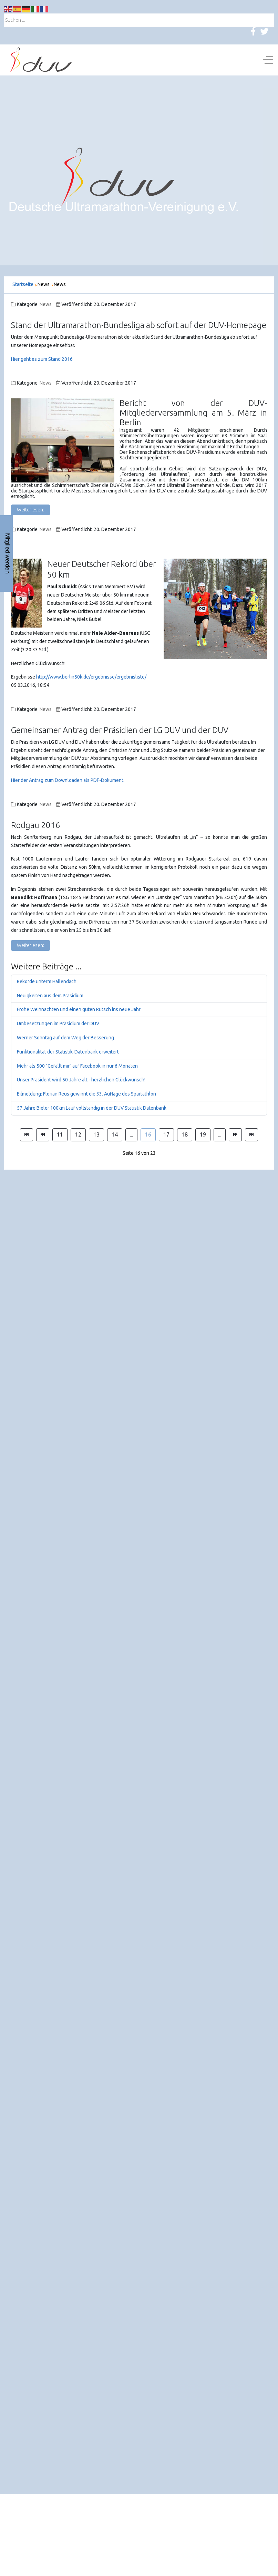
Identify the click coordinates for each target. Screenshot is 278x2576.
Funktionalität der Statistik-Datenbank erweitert (68, 1052)
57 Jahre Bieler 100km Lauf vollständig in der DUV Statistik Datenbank (91, 1108)
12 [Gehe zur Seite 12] (78, 1134)
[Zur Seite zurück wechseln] (42, 1134)
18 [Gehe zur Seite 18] (185, 1134)
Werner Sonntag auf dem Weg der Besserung (65, 1037)
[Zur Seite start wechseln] (26, 1134)
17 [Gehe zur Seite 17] (166, 1134)
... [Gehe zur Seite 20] (219, 1134)
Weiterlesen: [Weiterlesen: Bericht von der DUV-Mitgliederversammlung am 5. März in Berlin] (30, 509)
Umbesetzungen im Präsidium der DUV (58, 1023)
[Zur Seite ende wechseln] (251, 1134)
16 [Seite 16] (148, 1134)
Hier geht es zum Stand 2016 (42, 359)
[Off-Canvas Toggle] (268, 60)
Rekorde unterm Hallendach (46, 981)
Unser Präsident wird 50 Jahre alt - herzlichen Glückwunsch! (81, 1079)
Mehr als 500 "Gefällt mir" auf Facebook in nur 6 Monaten (77, 1066)
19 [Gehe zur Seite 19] (203, 1134)
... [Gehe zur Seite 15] (131, 1134)
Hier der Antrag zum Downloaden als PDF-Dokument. (67, 780)
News (46, 304)
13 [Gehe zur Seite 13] (96, 1134)
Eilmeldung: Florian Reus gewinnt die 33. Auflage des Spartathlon (86, 1094)
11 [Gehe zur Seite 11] (60, 1134)
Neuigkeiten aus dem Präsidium (50, 995)
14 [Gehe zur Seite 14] (115, 1134)
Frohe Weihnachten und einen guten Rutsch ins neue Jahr (79, 1009)
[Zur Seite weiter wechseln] (235, 1134)
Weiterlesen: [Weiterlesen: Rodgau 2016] (30, 945)
